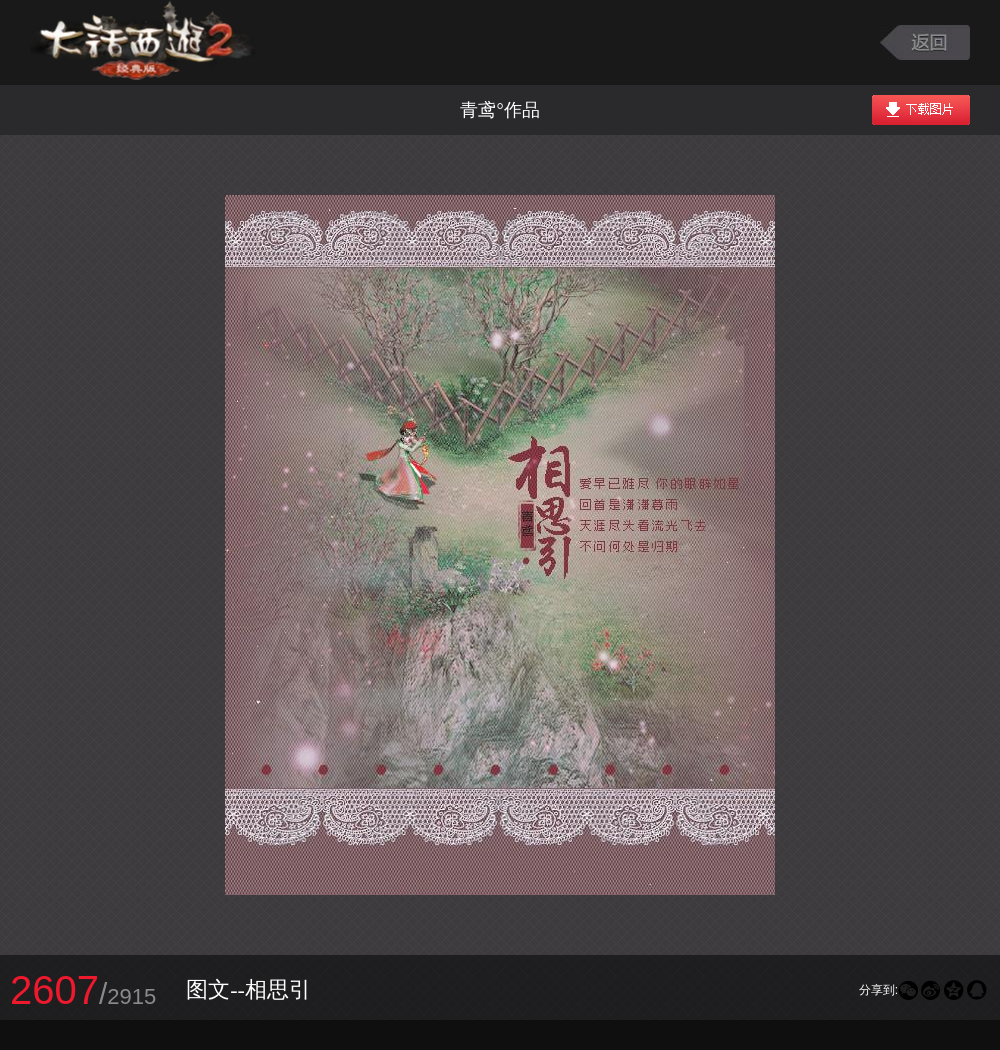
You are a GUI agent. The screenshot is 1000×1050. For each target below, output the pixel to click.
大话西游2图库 (142, 42)
